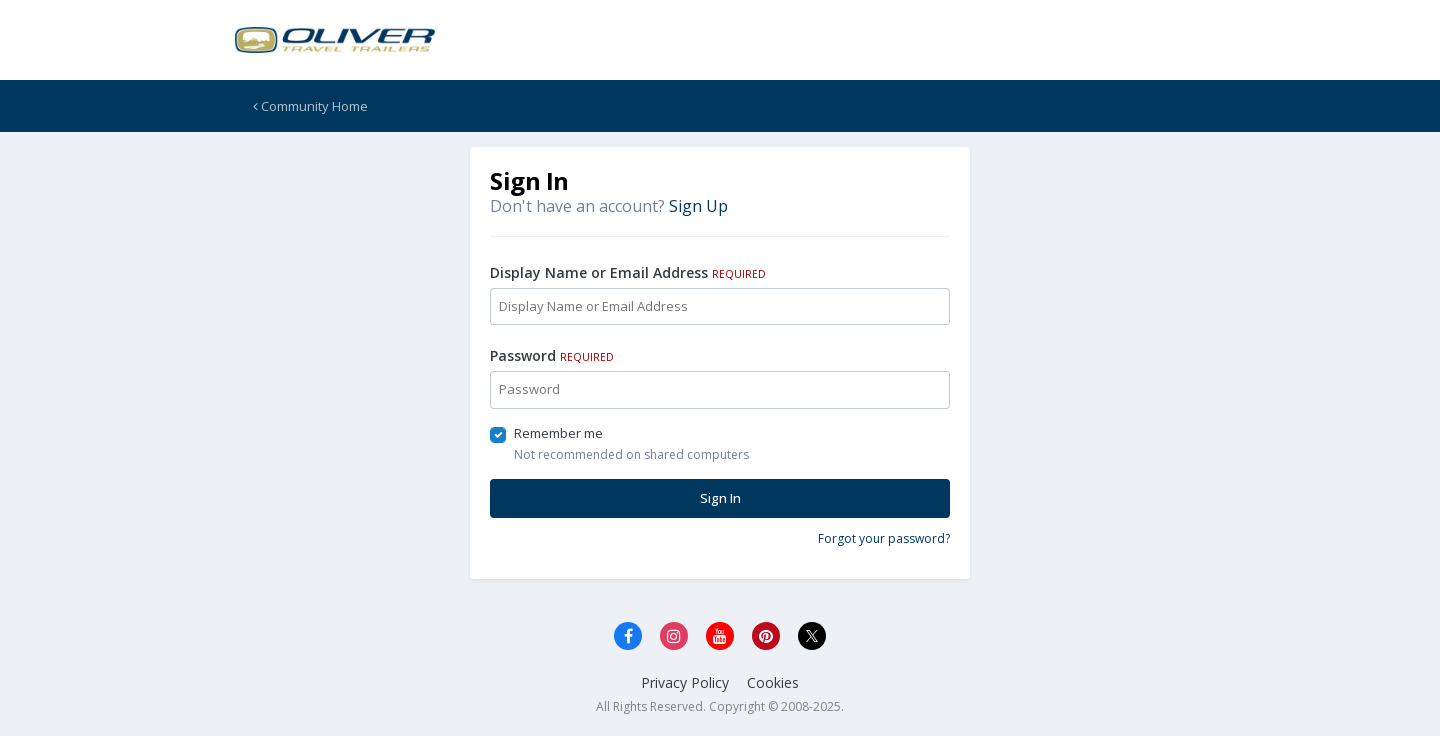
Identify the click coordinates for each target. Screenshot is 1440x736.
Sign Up (698, 206)
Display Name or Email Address (628, 272)
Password (552, 355)
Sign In (720, 498)
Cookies (773, 682)
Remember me (558, 433)
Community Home (310, 106)
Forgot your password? (884, 538)
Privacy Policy (685, 682)
